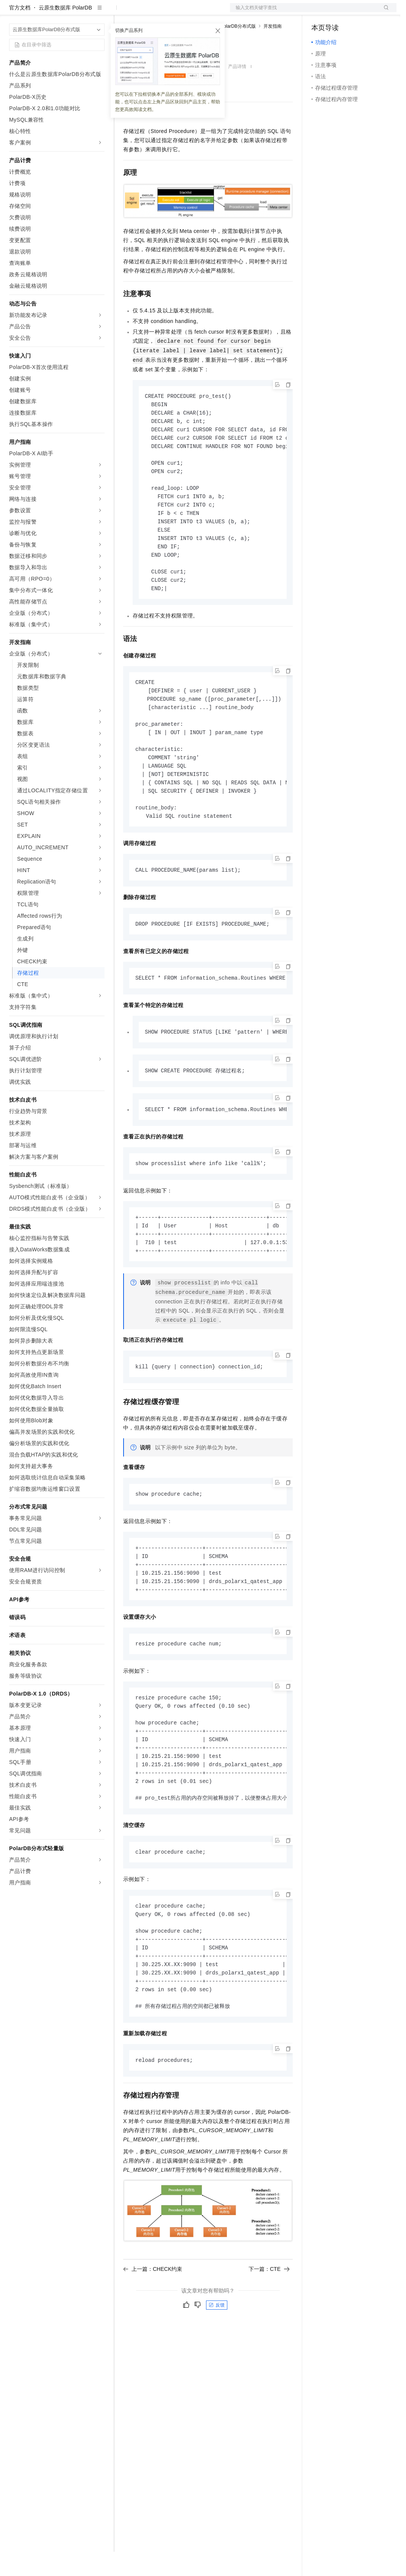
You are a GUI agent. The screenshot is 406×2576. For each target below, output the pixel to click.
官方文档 (19, 32)
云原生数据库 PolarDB (65, 32)
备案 (319, 12)
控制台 (338, 12)
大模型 (78, 12)
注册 (356, 12)
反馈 (217, 2363)
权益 (146, 12)
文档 (303, 12)
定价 (164, 12)
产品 (99, 12)
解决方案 (122, 12)
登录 (384, 12)
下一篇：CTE (269, 2327)
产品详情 (237, 90)
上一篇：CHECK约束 (152, 2327)
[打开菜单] (12, 12)
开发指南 (272, 50)
